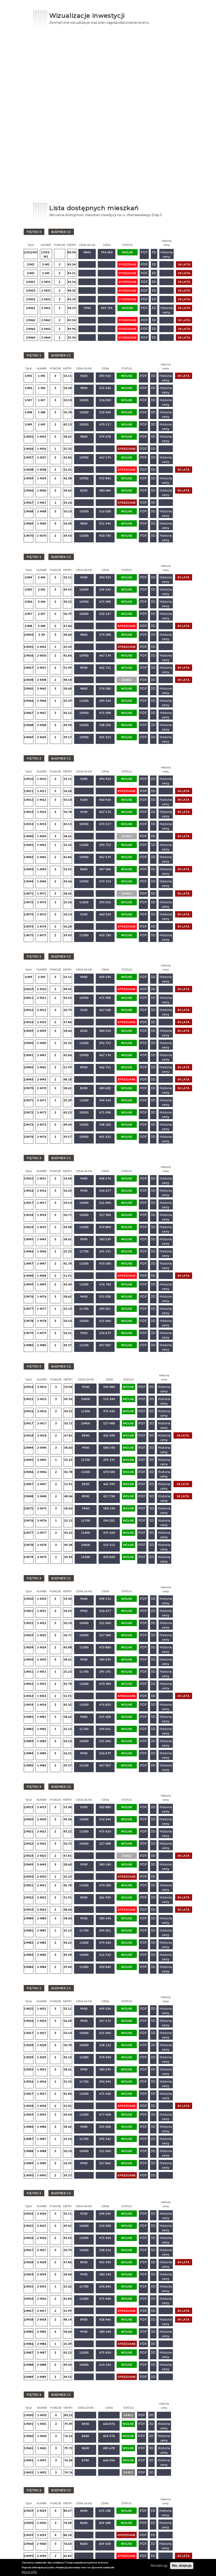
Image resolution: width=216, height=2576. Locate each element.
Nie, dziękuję (182, 2565)
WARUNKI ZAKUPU (112, 9)
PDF (144, 252)
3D (154, 252)
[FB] (212, 9)
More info (29, 2572)
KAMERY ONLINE (191, 9)
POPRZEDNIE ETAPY (152, 9)
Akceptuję (159, 2565)
